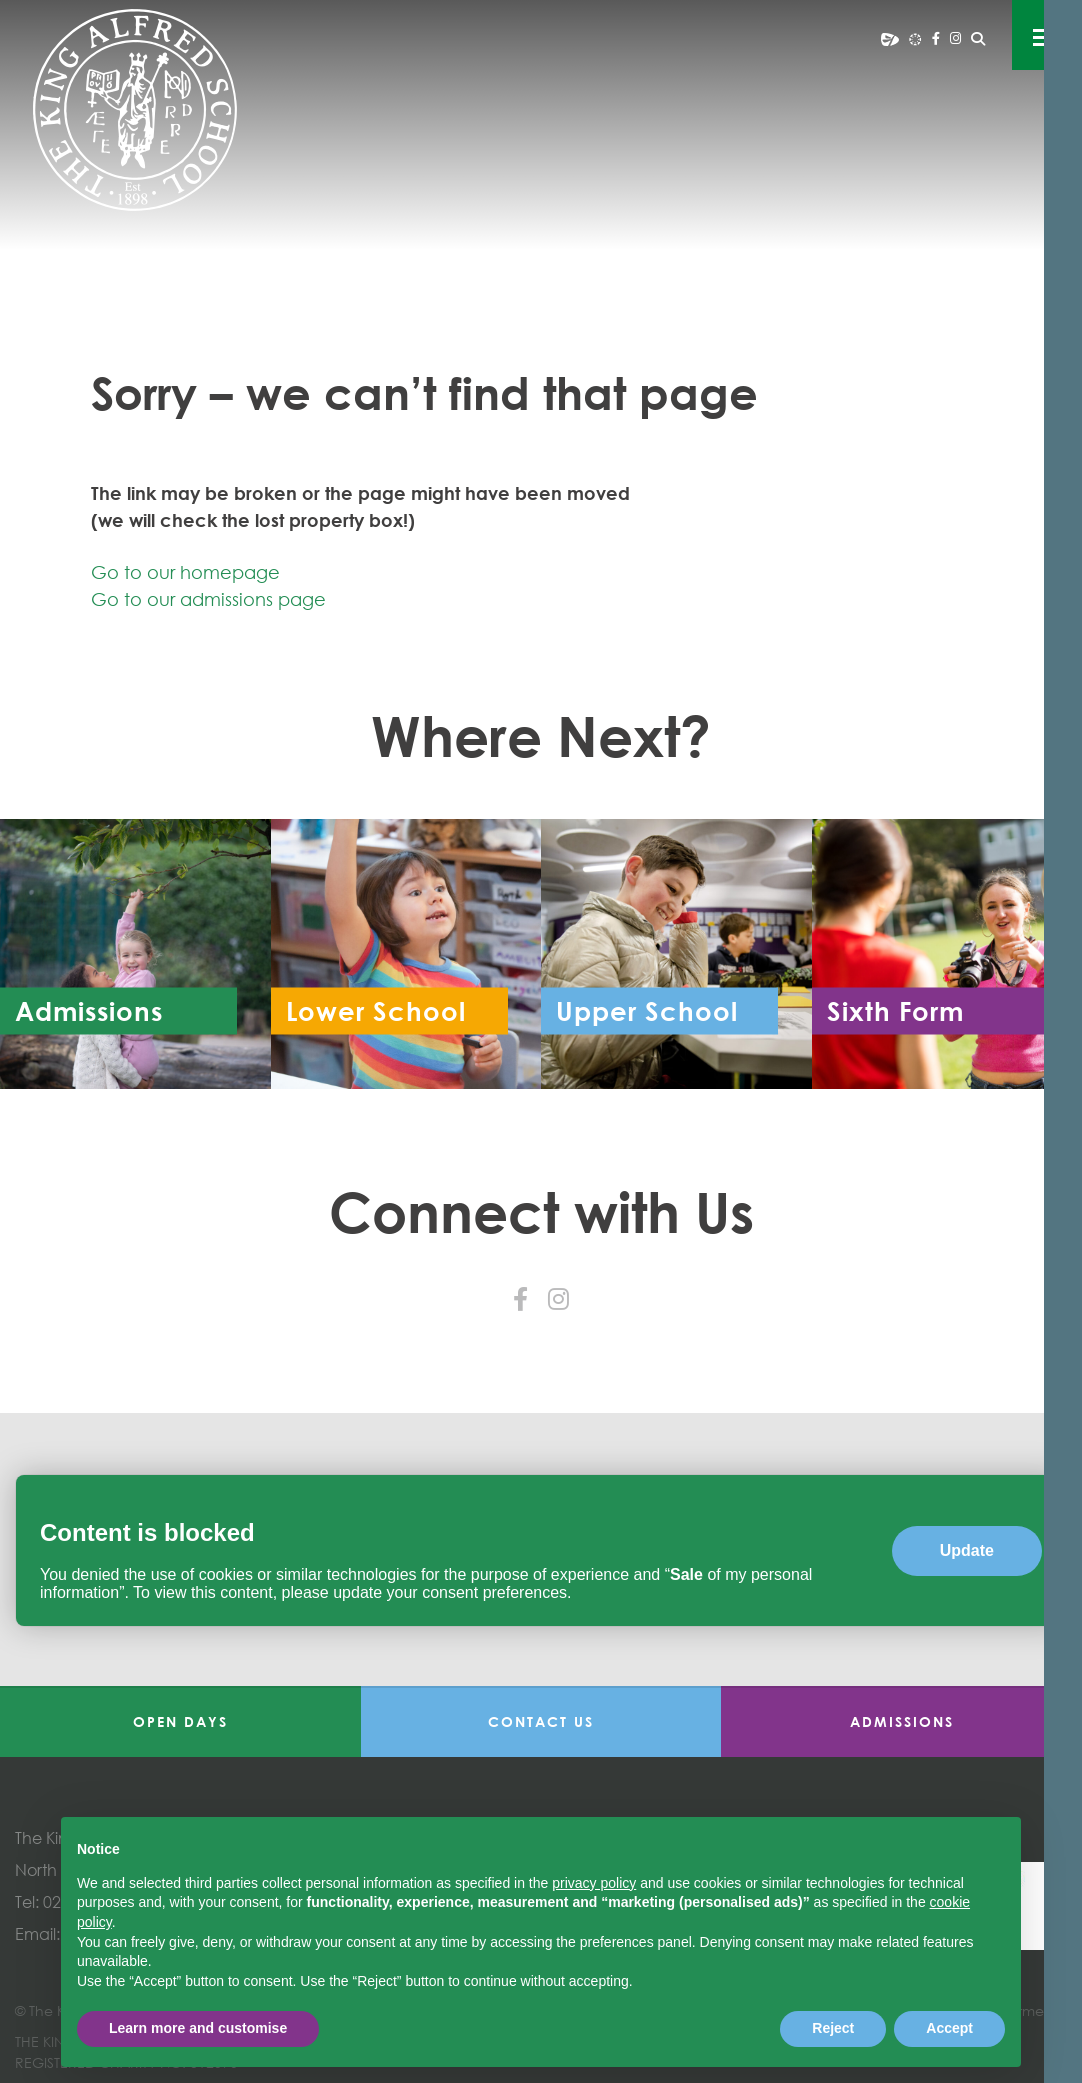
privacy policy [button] (594, 1883)
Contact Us (541, 1721)
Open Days (180, 1721)
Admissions (902, 1721)
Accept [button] (949, 2028)
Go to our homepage (185, 572)
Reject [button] (833, 2028)
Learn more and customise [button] (198, 2028)
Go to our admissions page (208, 599)
